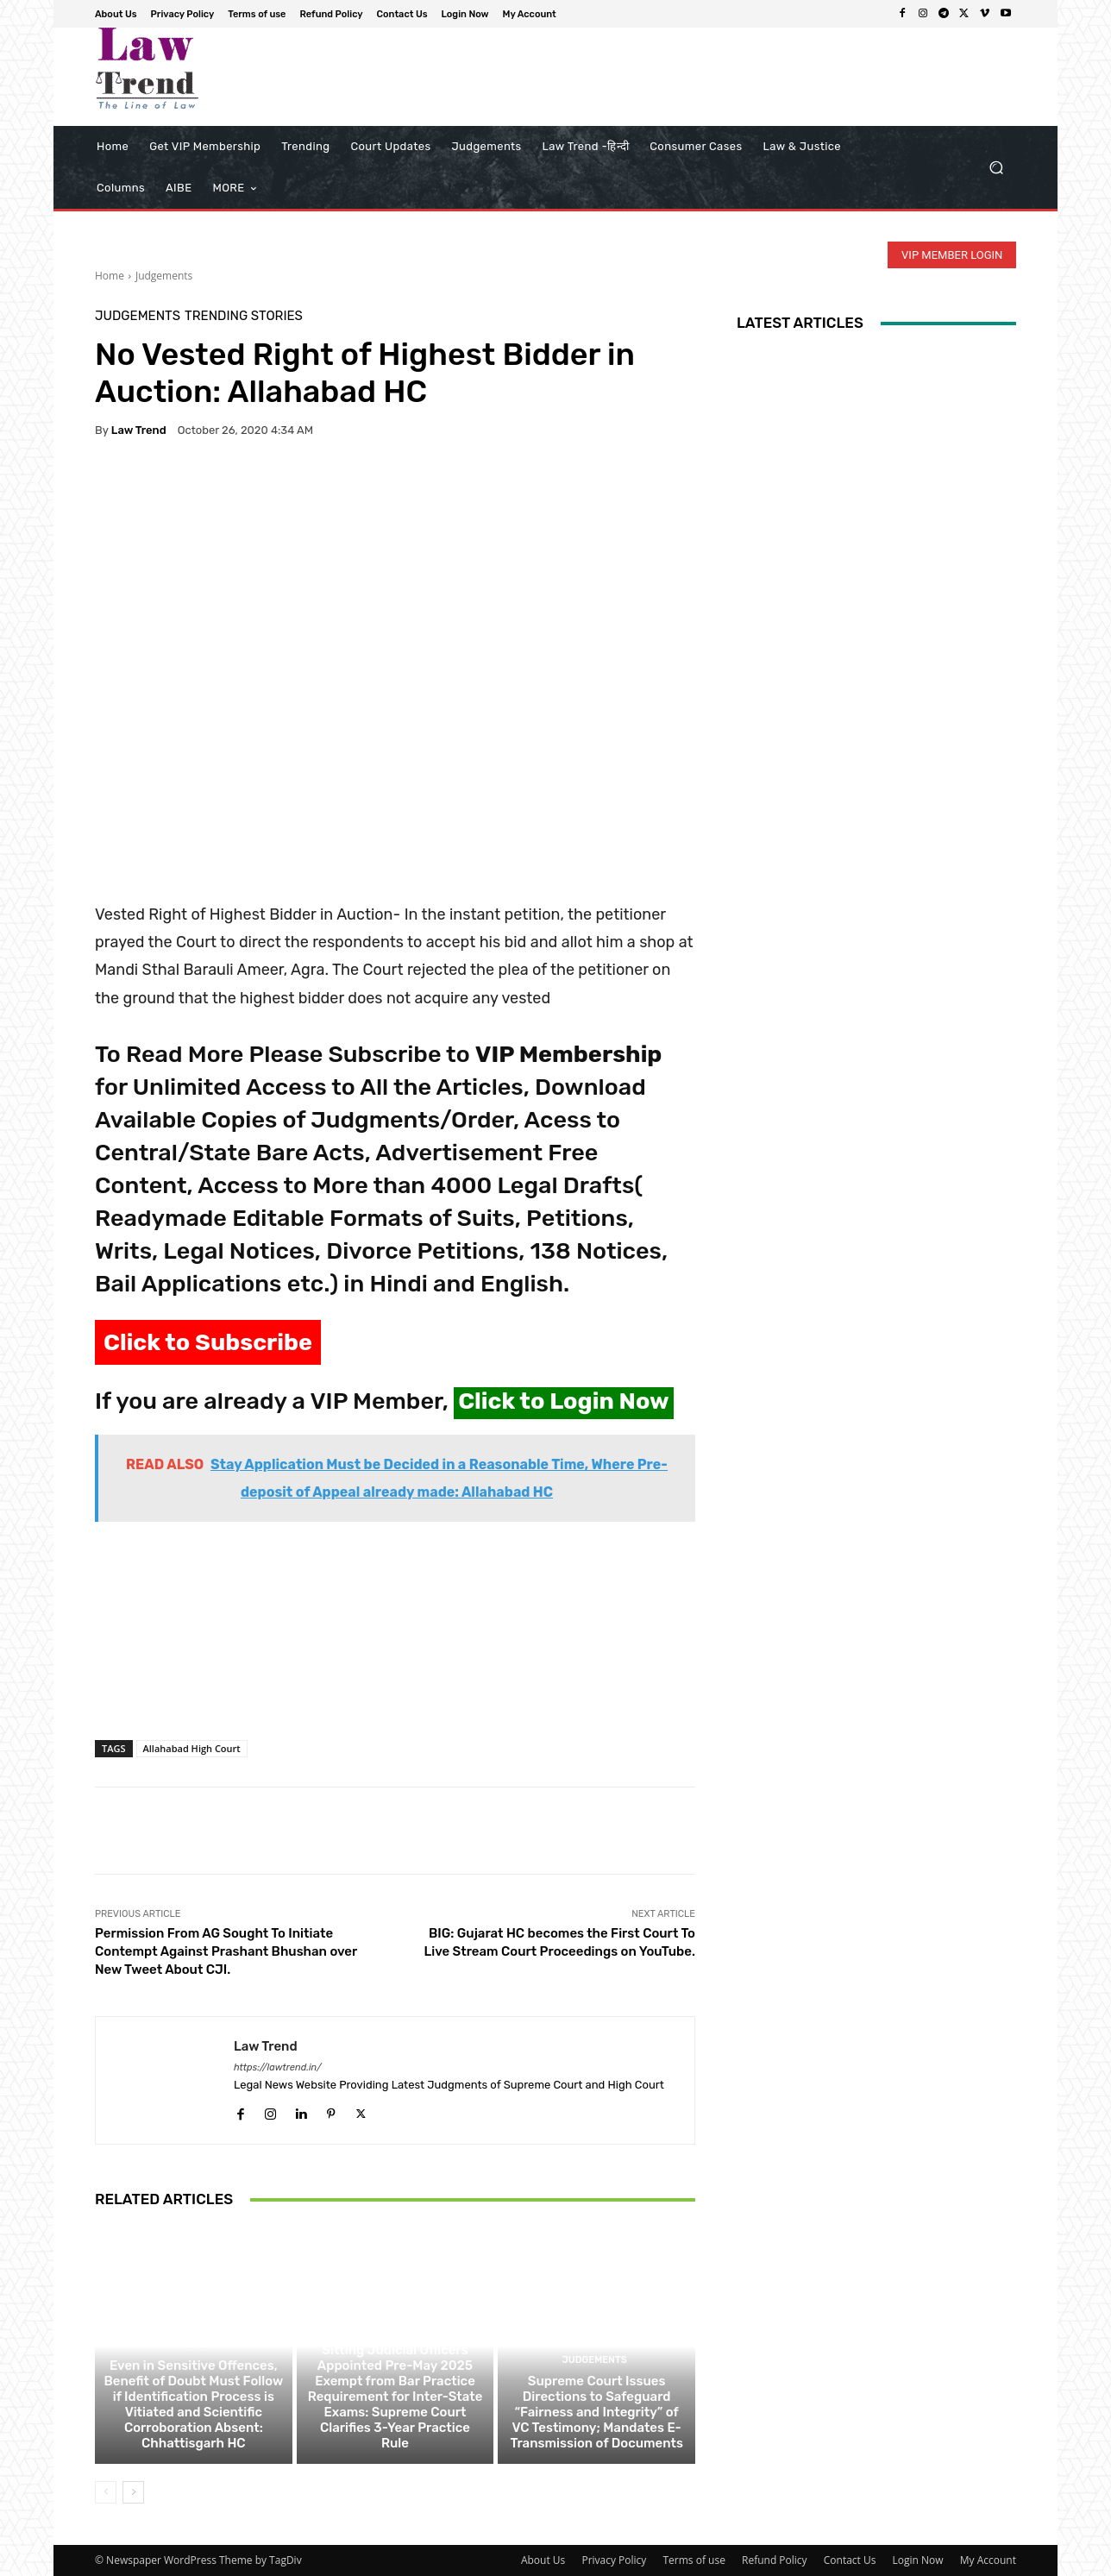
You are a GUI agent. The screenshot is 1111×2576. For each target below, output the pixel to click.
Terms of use (693, 2560)
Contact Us (850, 2560)
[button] (996, 168)
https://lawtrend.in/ (278, 2067)
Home (109, 275)
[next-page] (133, 2492)
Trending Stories (244, 316)
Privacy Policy (613, 2560)
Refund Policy (774, 2560)
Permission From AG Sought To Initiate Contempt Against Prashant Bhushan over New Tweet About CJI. (226, 1951)
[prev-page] (105, 2492)
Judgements (163, 275)
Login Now (918, 2560)
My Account (988, 2560)
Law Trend (138, 430)
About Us (543, 2560)
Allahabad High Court (192, 1748)
